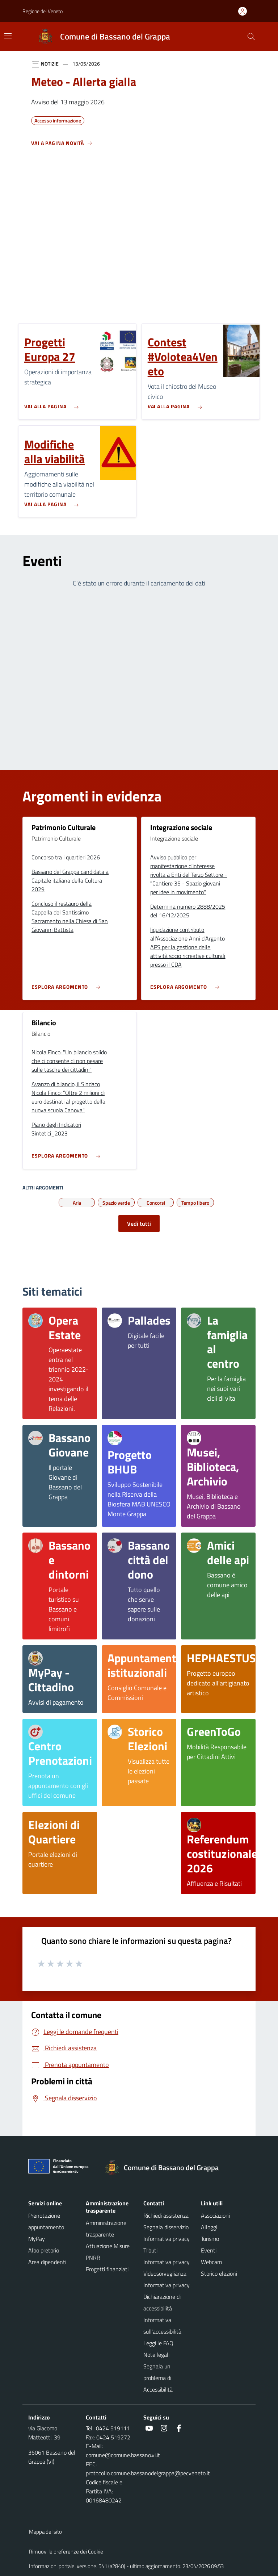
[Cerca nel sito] (251, 36)
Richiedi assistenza (166, 2215)
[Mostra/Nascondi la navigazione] (8, 36)
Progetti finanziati (107, 2269)
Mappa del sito (45, 2531)
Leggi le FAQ (158, 2343)
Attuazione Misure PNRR (108, 2252)
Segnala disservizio (166, 2227)
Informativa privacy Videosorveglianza (166, 2268)
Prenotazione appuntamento (46, 2221)
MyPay (36, 2238)
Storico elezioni (219, 2273)
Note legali (156, 2354)
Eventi (208, 2250)
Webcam (211, 2262)
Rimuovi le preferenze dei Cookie (66, 2551)
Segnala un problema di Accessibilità (158, 2378)
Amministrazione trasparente (106, 2228)
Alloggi (209, 2227)
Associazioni (215, 2215)
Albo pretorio (43, 2250)
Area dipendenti (47, 2262)
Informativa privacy (166, 2285)
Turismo (210, 2238)
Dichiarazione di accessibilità (162, 2302)
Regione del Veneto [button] (42, 11)
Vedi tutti (139, 1223)
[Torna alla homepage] (165, 2167)
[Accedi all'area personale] (245, 11)
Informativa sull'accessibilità (162, 2326)
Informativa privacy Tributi (166, 2244)
